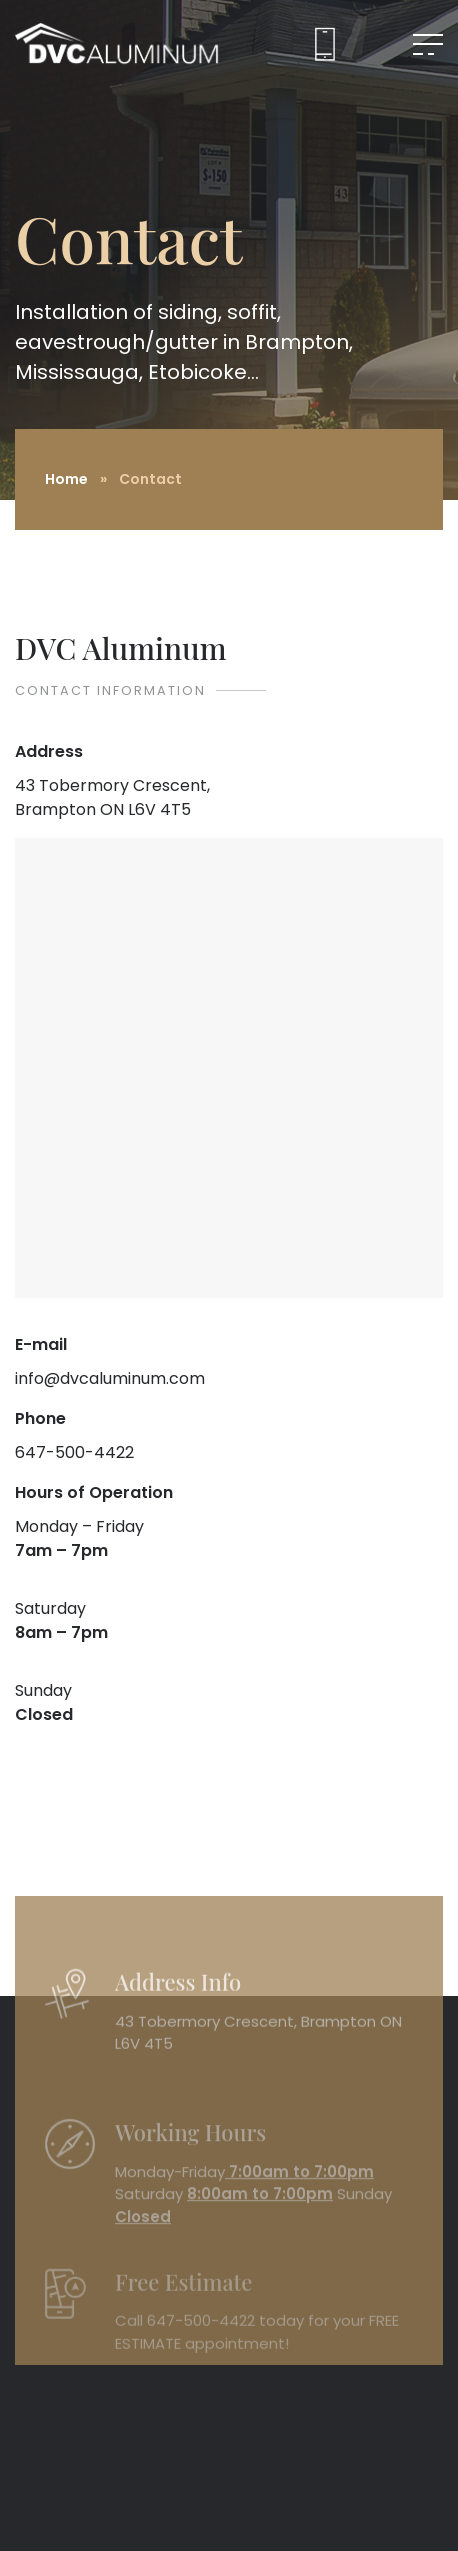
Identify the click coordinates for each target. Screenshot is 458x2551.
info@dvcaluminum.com (110, 1378)
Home (66, 479)
